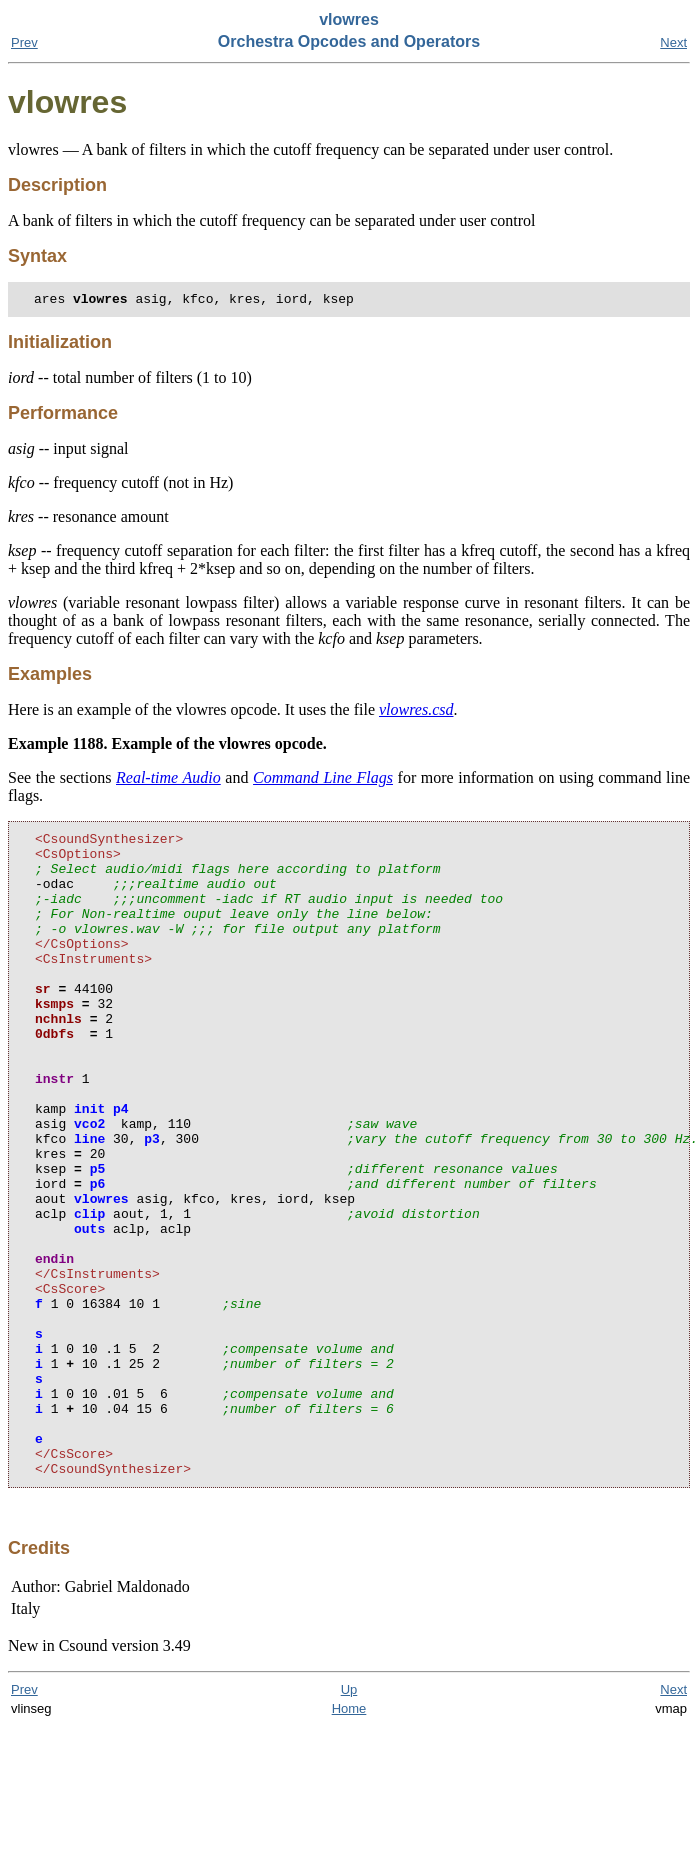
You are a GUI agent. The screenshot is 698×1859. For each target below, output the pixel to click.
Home (349, 1840)
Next (673, 42)
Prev (24, 42)
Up (349, 1821)
